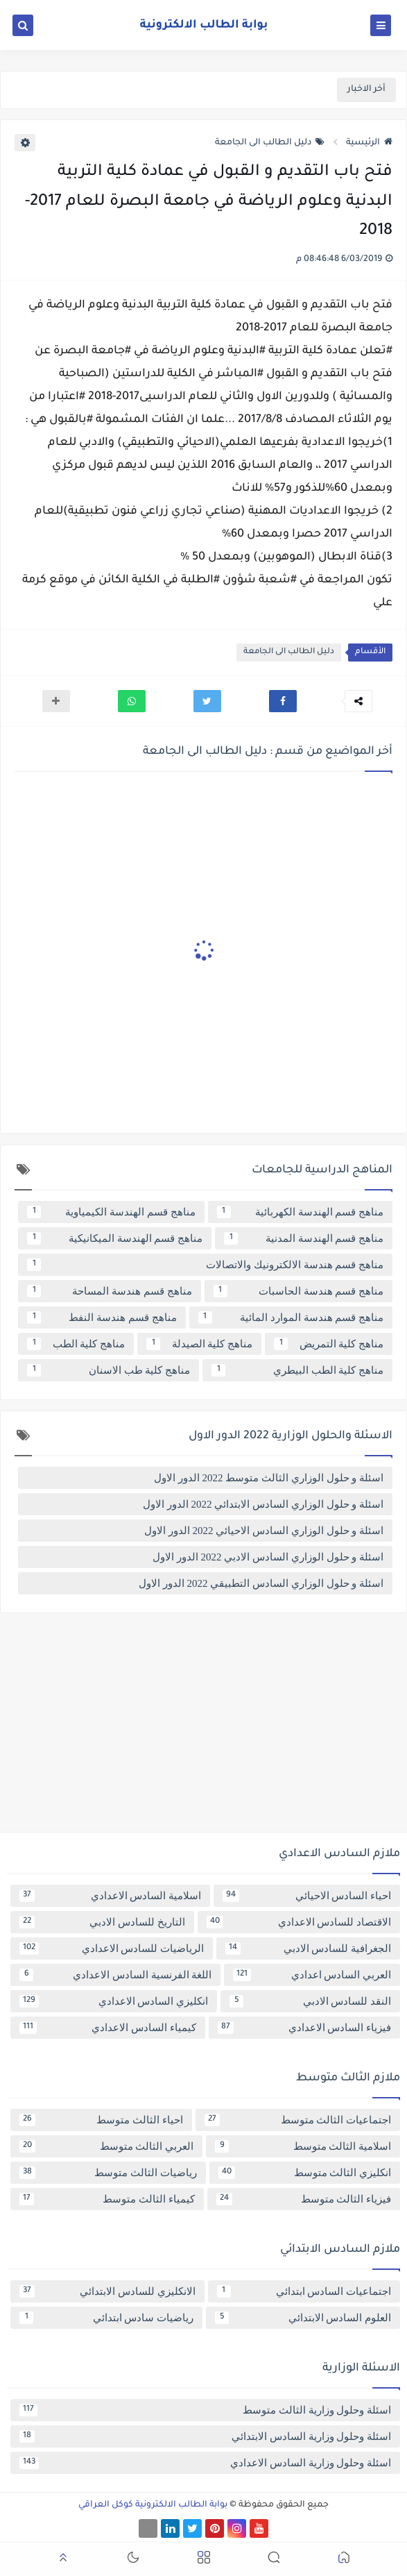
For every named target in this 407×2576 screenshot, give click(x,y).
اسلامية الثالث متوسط (303, 2146)
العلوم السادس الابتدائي (303, 2318)
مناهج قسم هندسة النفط (102, 1317)
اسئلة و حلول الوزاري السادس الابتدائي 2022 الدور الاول (263, 1504)
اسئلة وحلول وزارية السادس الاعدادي (205, 2463)
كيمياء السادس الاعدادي (107, 2027)
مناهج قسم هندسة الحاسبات (299, 1291)
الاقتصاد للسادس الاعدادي (299, 1922)
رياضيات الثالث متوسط (108, 2172)
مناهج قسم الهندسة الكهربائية (300, 1212)
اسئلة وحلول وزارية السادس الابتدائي (205, 2436)
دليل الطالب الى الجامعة (269, 143)
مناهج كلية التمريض (328, 1344)
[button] (283, 701)
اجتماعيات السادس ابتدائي (304, 2291)
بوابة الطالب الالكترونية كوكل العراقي (152, 2505)
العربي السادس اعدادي (312, 1975)
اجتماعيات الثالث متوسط (298, 2120)
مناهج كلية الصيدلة (199, 1344)
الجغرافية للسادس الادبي (308, 1948)
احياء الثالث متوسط (101, 2120)
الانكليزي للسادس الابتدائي (107, 2291)
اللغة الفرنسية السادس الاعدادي (115, 1975)
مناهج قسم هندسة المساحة (109, 1291)
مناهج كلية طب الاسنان (108, 1370)
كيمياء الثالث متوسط (107, 2199)
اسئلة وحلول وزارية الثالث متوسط (205, 2410)
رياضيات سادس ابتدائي (106, 2318)
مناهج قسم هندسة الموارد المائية (290, 1317)
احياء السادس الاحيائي (307, 1895)
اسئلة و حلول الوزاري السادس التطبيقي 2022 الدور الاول (261, 1583)
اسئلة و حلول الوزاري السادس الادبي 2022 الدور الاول (268, 1557)
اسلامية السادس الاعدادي (110, 1895)
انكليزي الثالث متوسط (305, 2172)
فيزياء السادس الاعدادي (305, 2027)
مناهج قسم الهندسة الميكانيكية (114, 1238)
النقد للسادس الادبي (310, 2001)
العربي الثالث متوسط (106, 2146)
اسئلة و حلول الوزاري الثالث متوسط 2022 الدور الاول (268, 1477)
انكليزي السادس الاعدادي (113, 2001)
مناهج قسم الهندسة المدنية (303, 1238)
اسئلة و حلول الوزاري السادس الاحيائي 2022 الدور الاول (263, 1530)
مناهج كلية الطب (76, 1344)
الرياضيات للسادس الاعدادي (111, 1948)
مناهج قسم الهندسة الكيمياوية (111, 1212)
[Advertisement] (203, 1728)
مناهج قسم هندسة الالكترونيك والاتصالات (205, 1264)
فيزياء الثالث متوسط (304, 2199)
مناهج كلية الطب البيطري (297, 1370)
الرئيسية (369, 143)
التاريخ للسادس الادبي (102, 1922)
